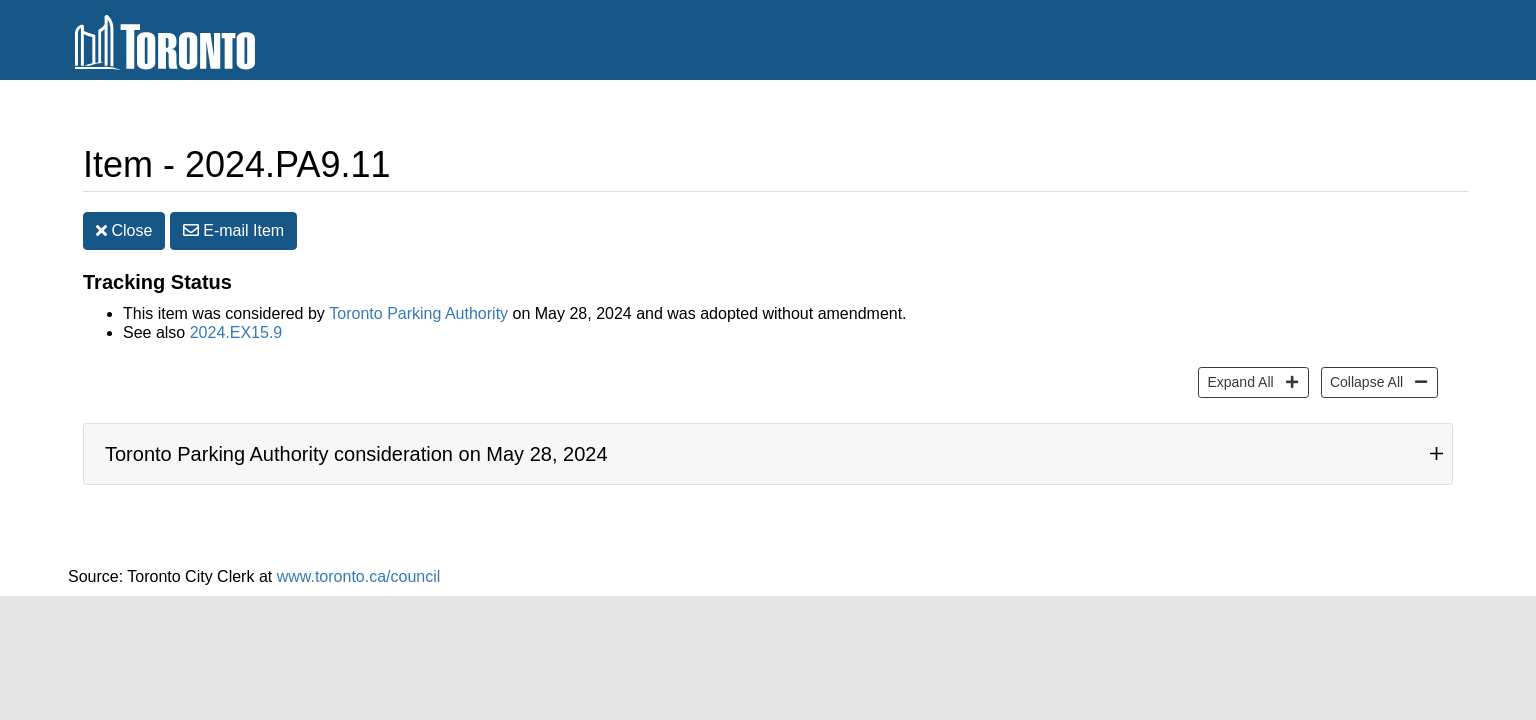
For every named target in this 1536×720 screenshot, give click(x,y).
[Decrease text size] (1452, 167)
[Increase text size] (1414, 167)
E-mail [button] (233, 234)
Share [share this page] (1252, 167)
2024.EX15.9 (236, 336)
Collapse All (1364, 383)
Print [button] (1352, 168)
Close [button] (124, 234)
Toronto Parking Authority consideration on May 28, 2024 (356, 457)
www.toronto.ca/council (359, 579)
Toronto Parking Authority (418, 317)
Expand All (1237, 383)
